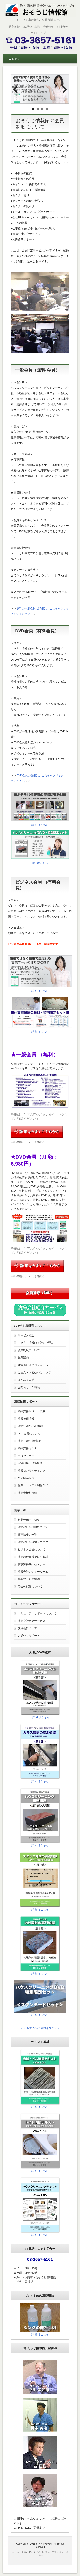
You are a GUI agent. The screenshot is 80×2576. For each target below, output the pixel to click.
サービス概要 (26, 1335)
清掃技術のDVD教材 (30, 1426)
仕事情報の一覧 (27, 1534)
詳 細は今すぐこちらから (36, 1131)
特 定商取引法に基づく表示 (35, 2552)
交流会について (27, 1628)
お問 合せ (62, 26)
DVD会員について (29, 1433)
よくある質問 (26, 1379)
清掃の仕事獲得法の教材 (33, 1556)
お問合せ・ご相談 (29, 1387)
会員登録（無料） (40, 1293)
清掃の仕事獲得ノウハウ (33, 1542)
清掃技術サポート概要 (31, 1411)
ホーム (15, 2552)
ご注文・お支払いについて (34, 1372)
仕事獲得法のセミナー (31, 1564)
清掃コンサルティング (31, 1470)
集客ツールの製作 (29, 1579)
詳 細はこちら (40, 824)
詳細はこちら (40, 862)
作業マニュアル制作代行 (33, 1485)
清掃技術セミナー (29, 1448)
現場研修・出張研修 (30, 1463)
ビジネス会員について (31, 1549)
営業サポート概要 (29, 1519)
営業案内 (23, 1357)
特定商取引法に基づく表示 (24, 26)
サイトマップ (38, 32)
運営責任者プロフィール (33, 1365)
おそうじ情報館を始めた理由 (36, 1342)
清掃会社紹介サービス (31, 1620)
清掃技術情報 (26, 1418)
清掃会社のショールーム (33, 1571)
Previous (17, 93)
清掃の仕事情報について (33, 1527)
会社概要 (48, 26)
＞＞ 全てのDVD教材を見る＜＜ (40, 2028)
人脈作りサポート (29, 1635)
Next (64, 93)
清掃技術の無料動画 (30, 1440)
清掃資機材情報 (27, 1492)
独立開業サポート (29, 1478)
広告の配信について (30, 1586)
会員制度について (29, 1350)
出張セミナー (26, 1455)
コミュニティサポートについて (37, 1613)
